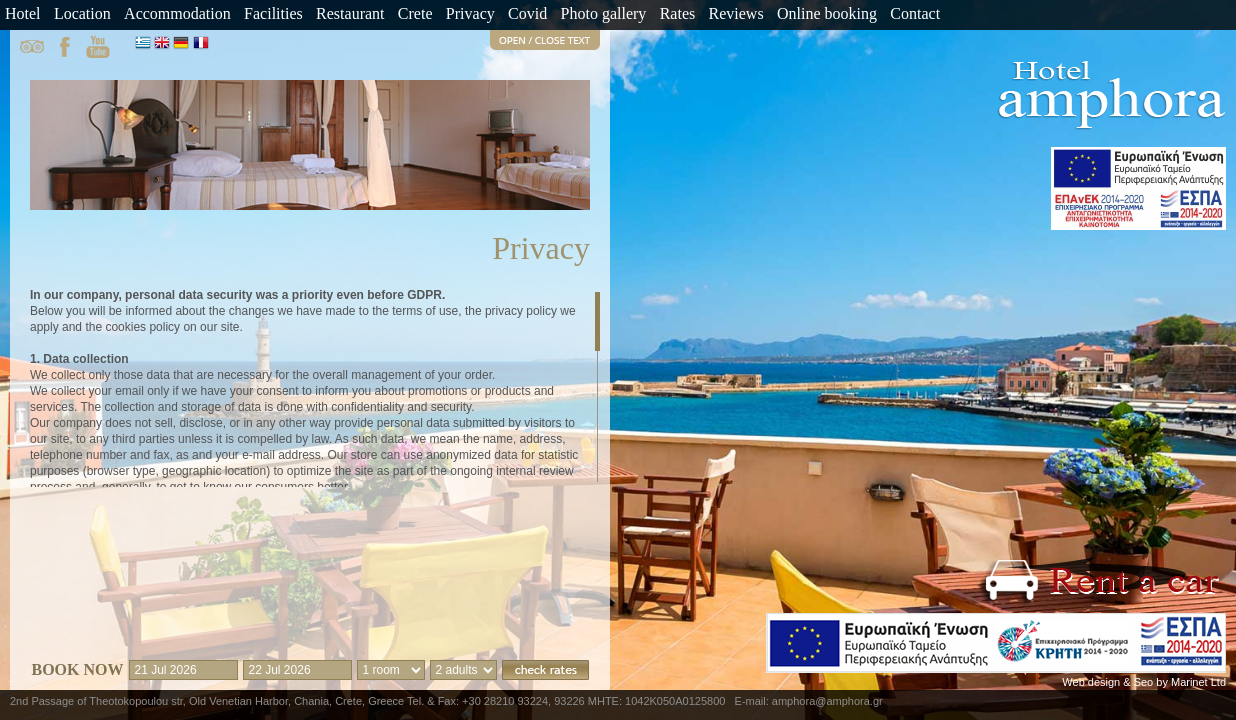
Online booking (827, 13)
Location (82, 13)
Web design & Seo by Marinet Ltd (1144, 682)
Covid (527, 13)
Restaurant (350, 13)
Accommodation (177, 13)
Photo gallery (604, 13)
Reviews (736, 13)
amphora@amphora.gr (827, 701)
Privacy (470, 13)
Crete (415, 13)
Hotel (23, 13)
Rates (678, 13)
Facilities (273, 13)
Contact (915, 13)
